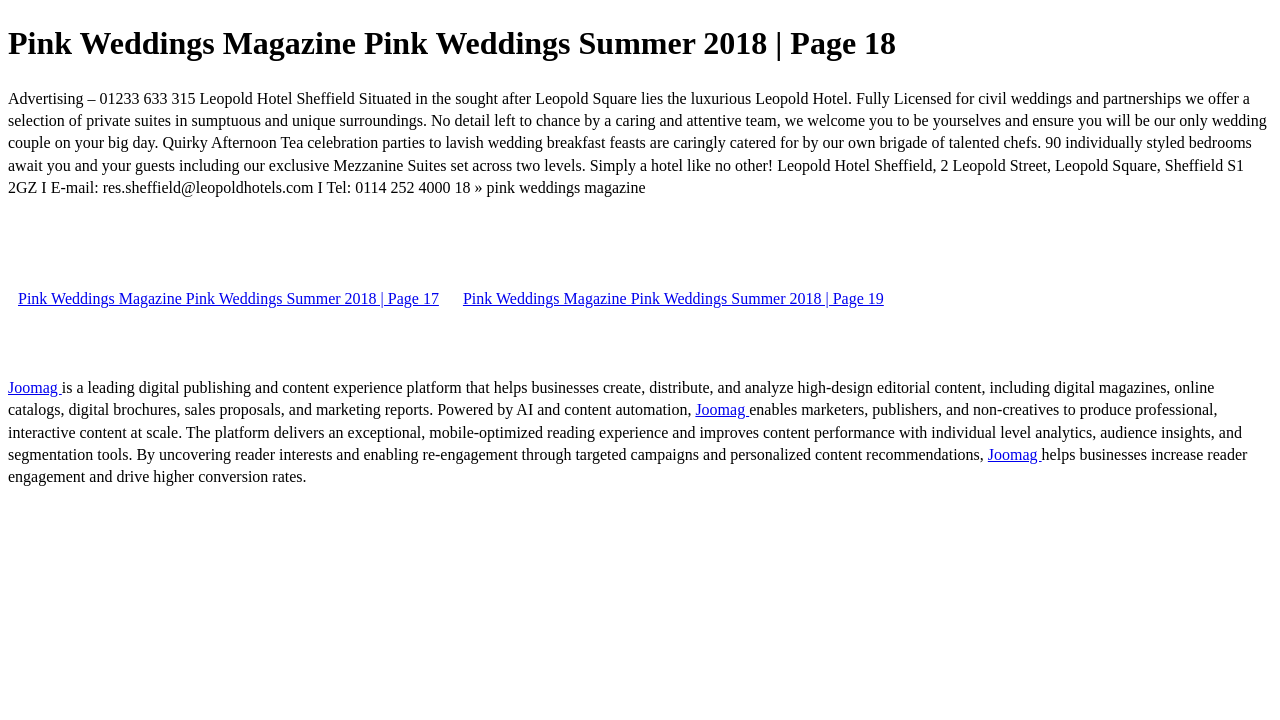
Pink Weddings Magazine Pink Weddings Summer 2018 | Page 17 (228, 298)
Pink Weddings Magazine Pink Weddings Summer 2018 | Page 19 (673, 298)
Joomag (35, 387)
